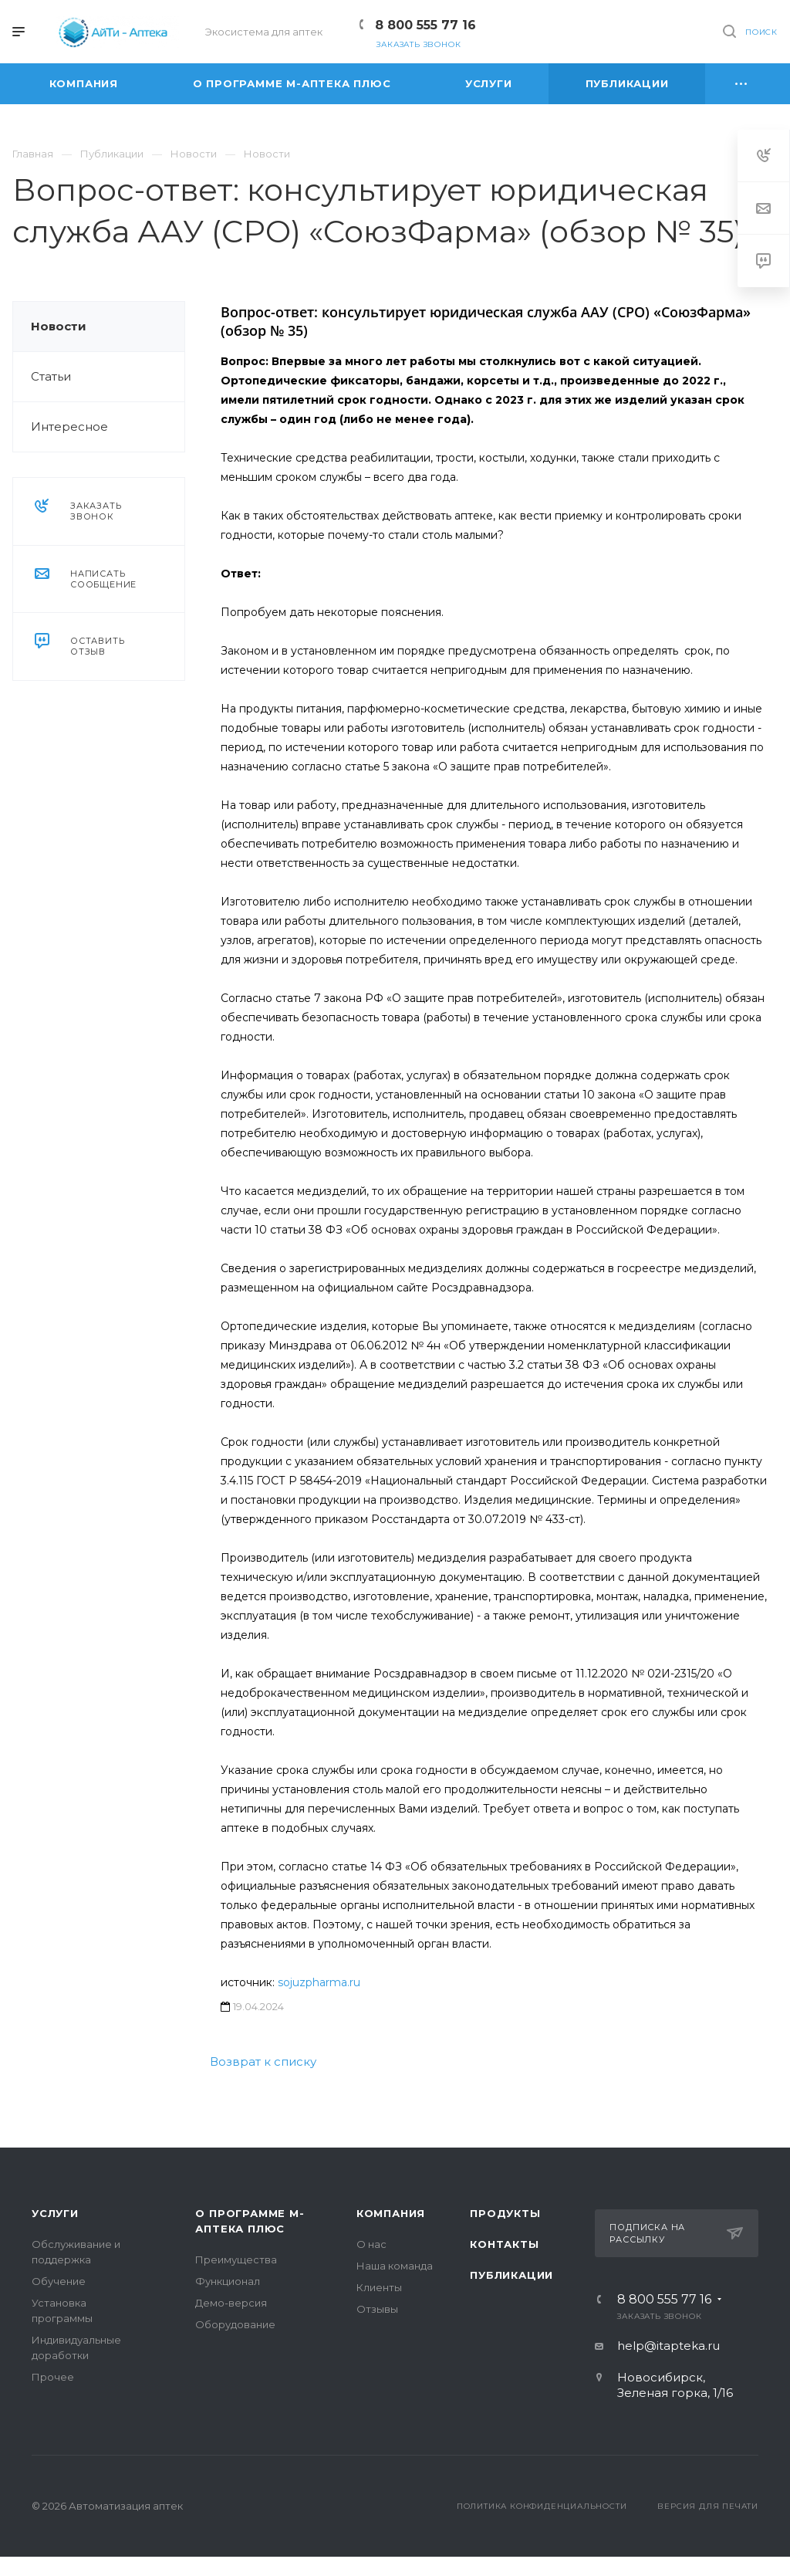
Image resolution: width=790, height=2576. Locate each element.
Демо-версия (231, 2303)
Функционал (227, 2281)
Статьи (51, 376)
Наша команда (394, 2266)
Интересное (69, 426)
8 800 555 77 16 (425, 25)
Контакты (504, 2244)
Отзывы (377, 2309)
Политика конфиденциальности (542, 2506)
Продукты (505, 2213)
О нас (371, 2244)
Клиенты (379, 2287)
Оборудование (235, 2324)
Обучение (59, 2281)
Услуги (55, 2213)
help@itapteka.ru (668, 2345)
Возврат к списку (263, 2061)
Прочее (53, 2377)
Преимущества (236, 2259)
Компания (390, 2213)
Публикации (511, 2275)
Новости (58, 326)
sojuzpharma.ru (319, 1982)
